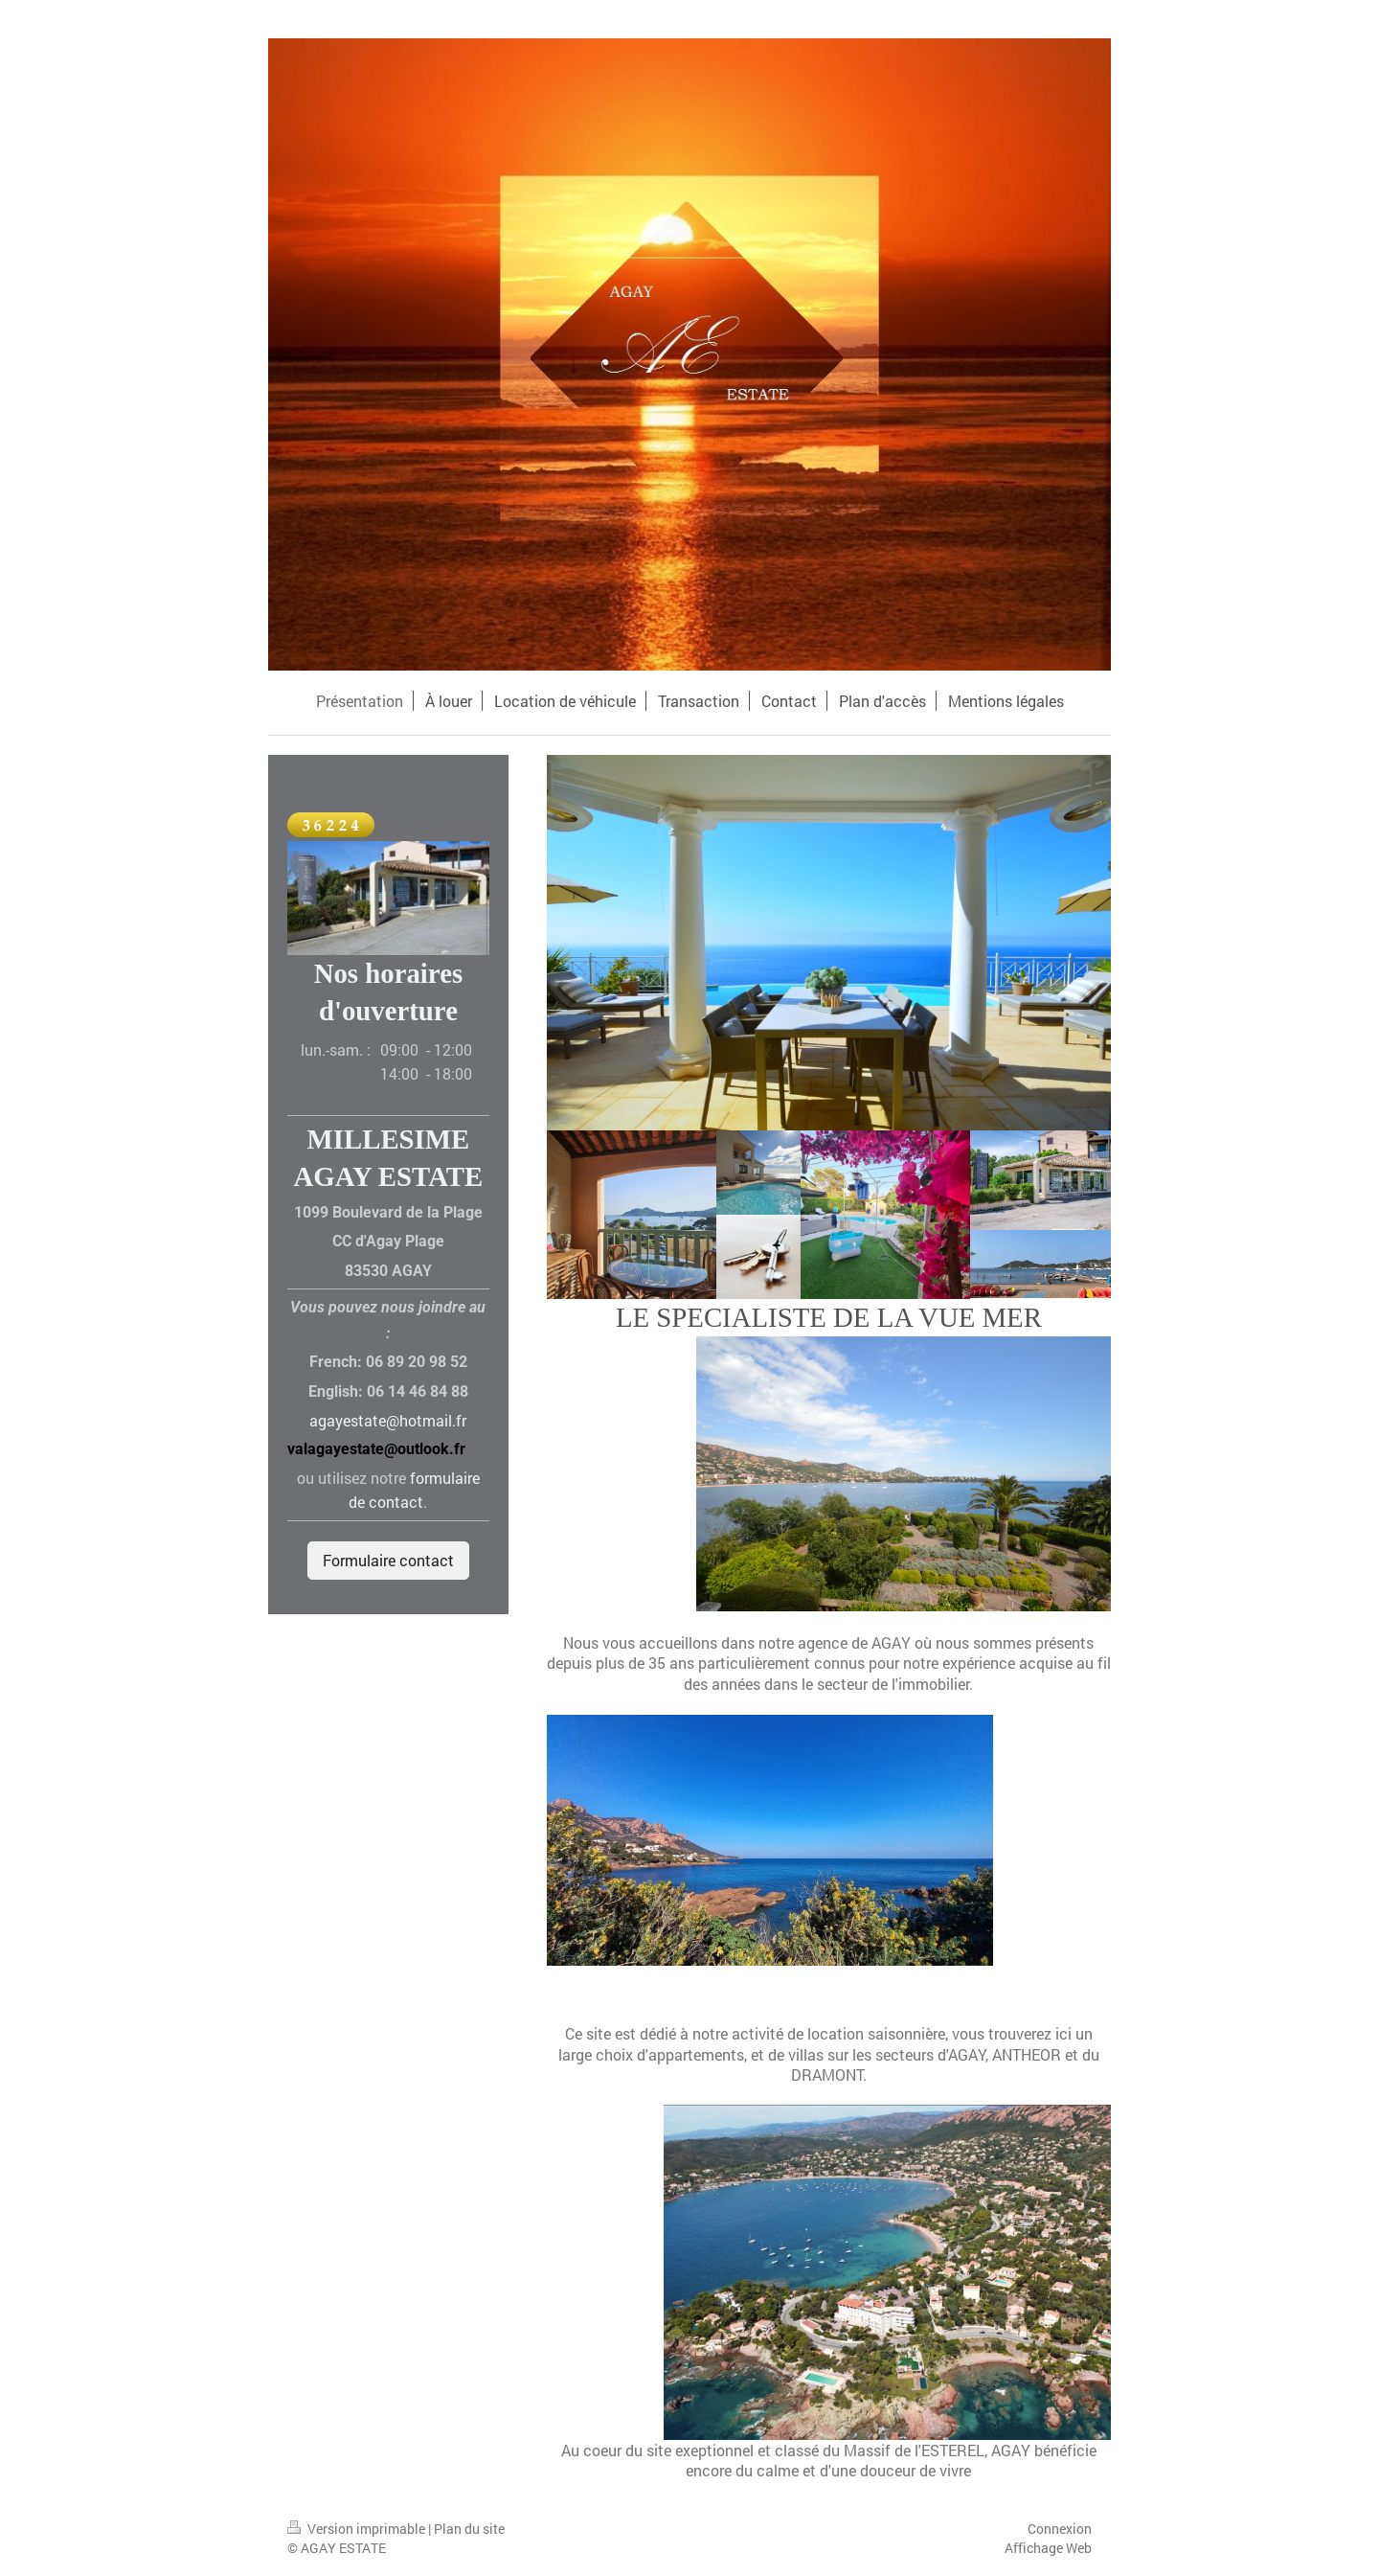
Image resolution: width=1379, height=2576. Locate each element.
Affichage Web (1048, 2548)
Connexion (1060, 2528)
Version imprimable (357, 2528)
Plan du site (469, 2528)
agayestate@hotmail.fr (387, 1420)
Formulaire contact (388, 1560)
